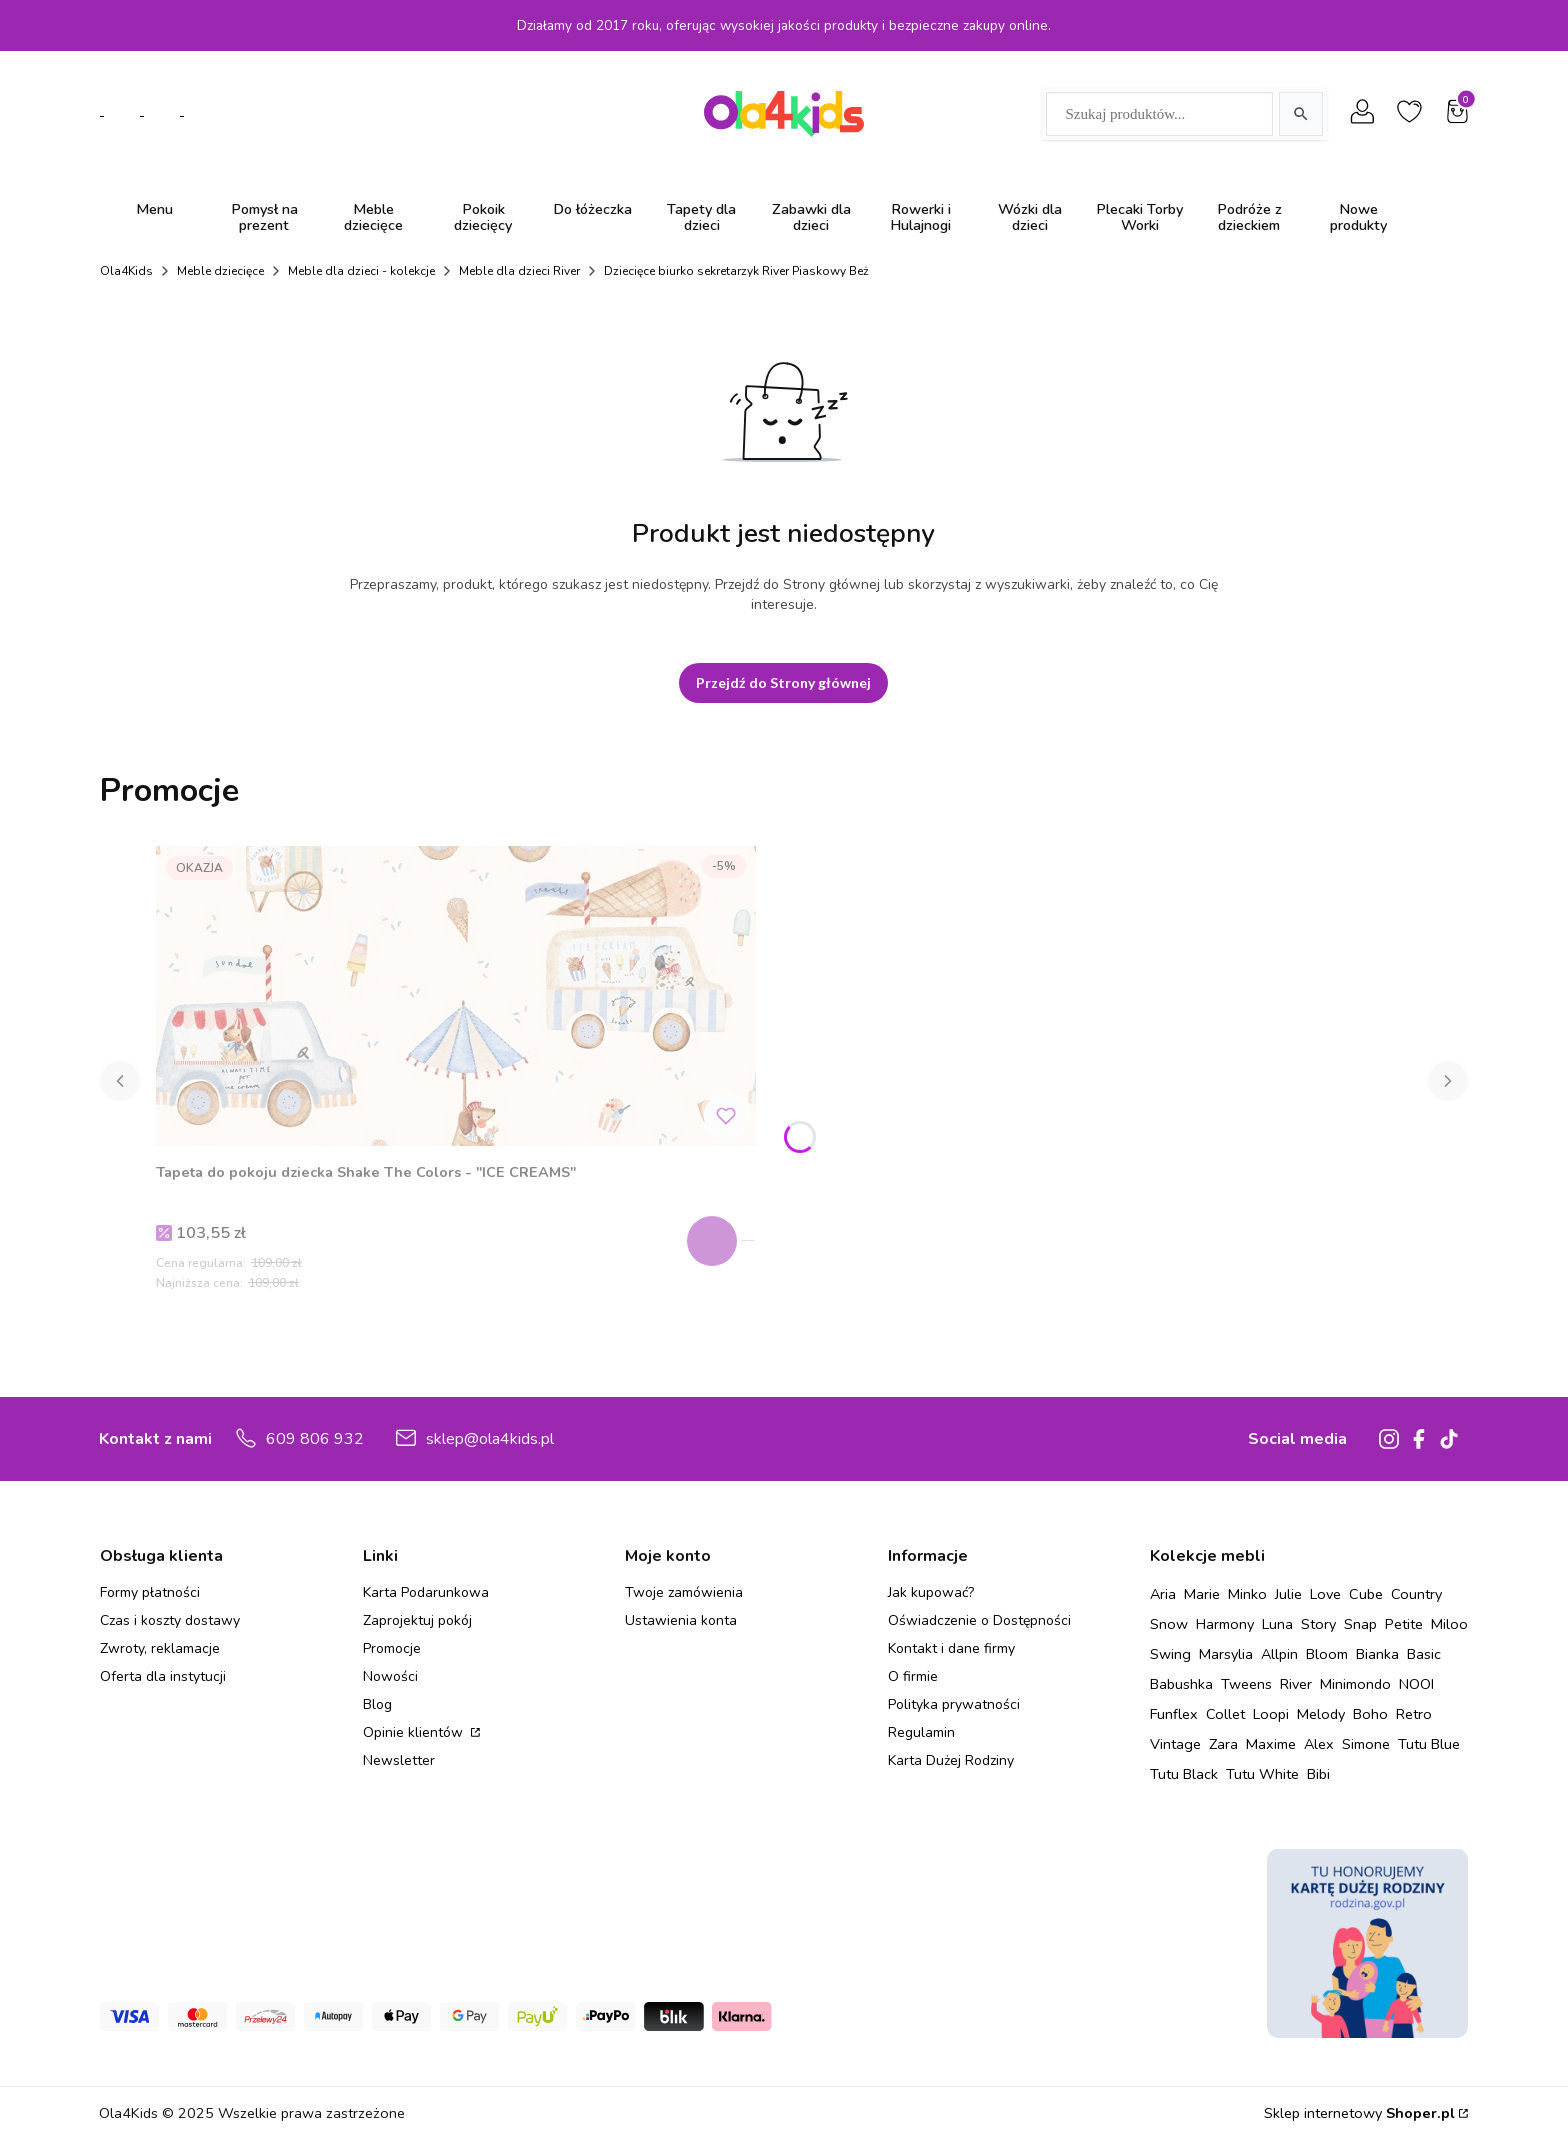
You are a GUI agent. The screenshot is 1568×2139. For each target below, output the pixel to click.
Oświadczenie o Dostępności (979, 1620)
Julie (1288, 1594)
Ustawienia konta (681, 1620)
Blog (377, 1704)
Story (1318, 1624)
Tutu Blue (1429, 1744)
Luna (1277, 1624)
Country (1416, 1594)
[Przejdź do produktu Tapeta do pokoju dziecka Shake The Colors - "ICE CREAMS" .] (456, 996)
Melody (1321, 1714)
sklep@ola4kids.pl (490, 1439)
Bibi (1318, 1774)
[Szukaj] (1301, 114)
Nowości (390, 1676)
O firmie (913, 1676)
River (1296, 1684)
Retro (1414, 1714)
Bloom (1327, 1654)
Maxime (1271, 1744)
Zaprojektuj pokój (417, 1620)
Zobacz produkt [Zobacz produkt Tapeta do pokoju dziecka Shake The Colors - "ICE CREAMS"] (728, 1241)
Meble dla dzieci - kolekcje (361, 271)
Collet (1225, 1714)
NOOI (1416, 1684)
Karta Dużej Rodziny (951, 1760)
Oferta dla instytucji (163, 1676)
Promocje (392, 1648)
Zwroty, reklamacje (160, 1648)
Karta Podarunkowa (426, 1592)
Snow (1169, 1624)
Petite (1404, 1624)
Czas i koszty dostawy (170, 1620)
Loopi (1271, 1714)
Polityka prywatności (954, 1704)
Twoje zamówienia (684, 1592)
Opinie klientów (415, 1732)
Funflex (1174, 1714)
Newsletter (399, 1760)
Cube (1366, 1594)
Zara (1223, 1744)
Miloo (1449, 1624)
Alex (1319, 1744)
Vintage (1175, 1744)
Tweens (1246, 1684)
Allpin (1279, 1654)
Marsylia (1226, 1654)
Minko (1247, 1594)
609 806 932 (315, 1439)
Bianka (1377, 1654)
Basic (1424, 1654)
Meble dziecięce (220, 271)
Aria (1163, 1594)
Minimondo (1355, 1684)
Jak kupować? (931, 1592)
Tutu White (1262, 1774)
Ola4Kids (126, 271)
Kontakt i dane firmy (951, 1648)
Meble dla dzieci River (519, 271)
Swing (1170, 1654)
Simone (1366, 1744)
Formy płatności (150, 1592)
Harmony (1225, 1624)
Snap (1360, 1624)
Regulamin (921, 1732)
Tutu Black (1184, 1774)
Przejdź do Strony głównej (783, 682)
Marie (1202, 1594)
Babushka (1181, 1684)
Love (1325, 1594)
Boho (1370, 1714)
